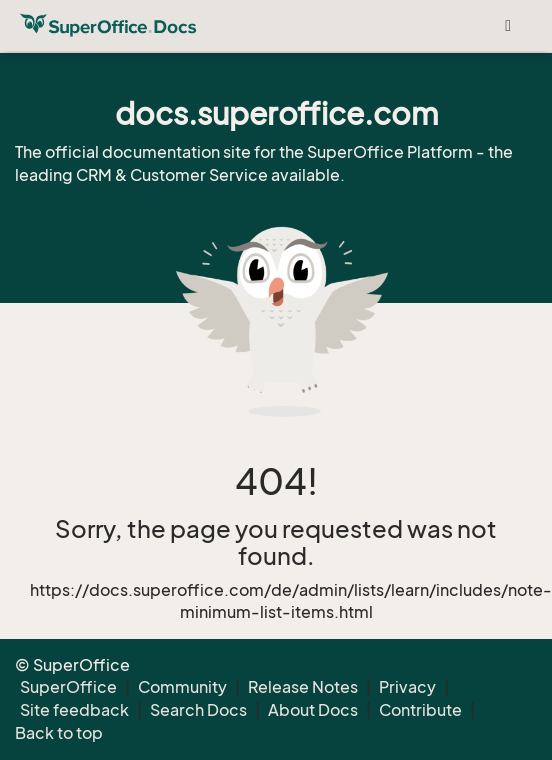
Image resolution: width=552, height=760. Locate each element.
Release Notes (303, 687)
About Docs (313, 710)
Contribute (420, 710)
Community (182, 687)
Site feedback (74, 710)
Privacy (407, 687)
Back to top (59, 733)
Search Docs (198, 710)
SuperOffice (68, 687)
